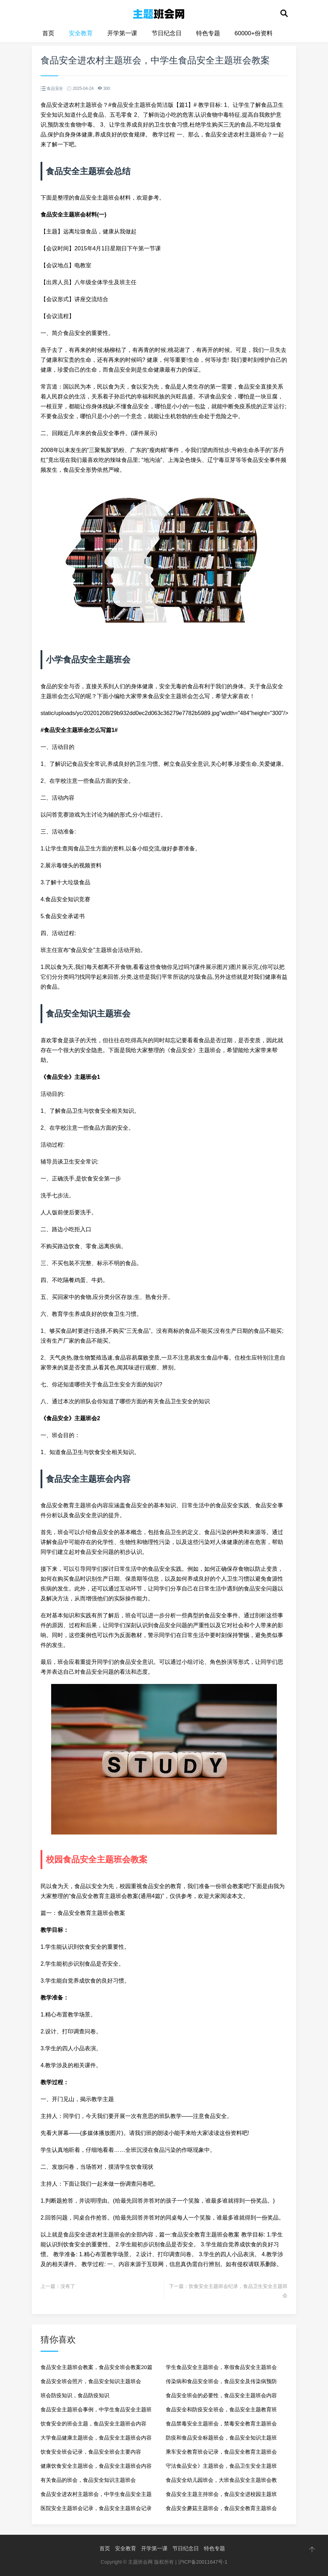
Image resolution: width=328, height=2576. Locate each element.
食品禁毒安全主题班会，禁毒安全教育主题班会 (221, 2424)
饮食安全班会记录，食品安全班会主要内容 (91, 2452)
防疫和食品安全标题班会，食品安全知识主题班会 (221, 2440)
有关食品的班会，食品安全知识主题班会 (88, 2480)
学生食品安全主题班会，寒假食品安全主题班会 (221, 2367)
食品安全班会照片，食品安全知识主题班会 (91, 2381)
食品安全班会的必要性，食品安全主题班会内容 (221, 2395)
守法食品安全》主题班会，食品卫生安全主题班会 (221, 2468)
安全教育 (81, 33)
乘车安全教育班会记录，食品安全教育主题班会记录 (221, 2454)
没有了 (67, 2286)
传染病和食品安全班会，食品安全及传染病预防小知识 (221, 2383)
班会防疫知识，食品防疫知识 (75, 2395)
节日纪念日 (167, 33)
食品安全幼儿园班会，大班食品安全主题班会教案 (221, 2482)
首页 (48, 33)
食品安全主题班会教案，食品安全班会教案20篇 (96, 2367)
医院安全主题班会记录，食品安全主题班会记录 (96, 2508)
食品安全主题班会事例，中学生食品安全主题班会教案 (96, 2411)
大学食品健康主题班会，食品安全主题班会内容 (96, 2438)
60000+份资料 (254, 33)
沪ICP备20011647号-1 (202, 2562)
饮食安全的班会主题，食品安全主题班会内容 (93, 2424)
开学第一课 (122, 33)
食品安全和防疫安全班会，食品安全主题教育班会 (221, 2411)
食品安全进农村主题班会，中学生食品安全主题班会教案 (96, 2496)
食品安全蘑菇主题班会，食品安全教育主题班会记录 (221, 2510)
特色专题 (208, 33)
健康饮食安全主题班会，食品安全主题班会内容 (96, 2466)
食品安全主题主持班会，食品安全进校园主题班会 (221, 2496)
